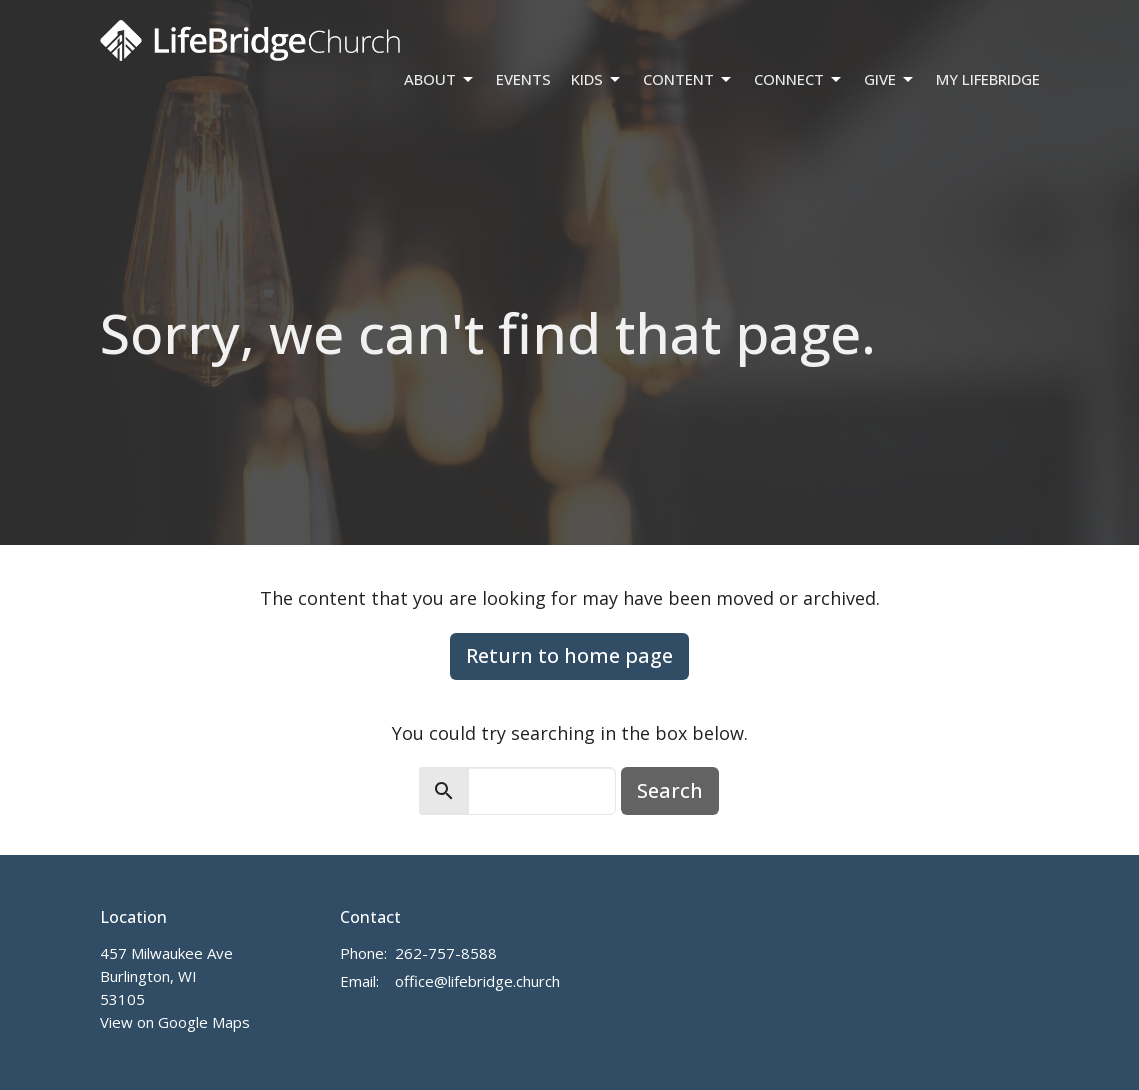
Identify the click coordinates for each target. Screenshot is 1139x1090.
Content (688, 79)
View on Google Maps (175, 1022)
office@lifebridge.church (477, 981)
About (440, 79)
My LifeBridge (988, 79)
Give (890, 79)
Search (670, 790)
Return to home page (569, 655)
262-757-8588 (446, 953)
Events (523, 79)
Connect (799, 79)
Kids (597, 79)
